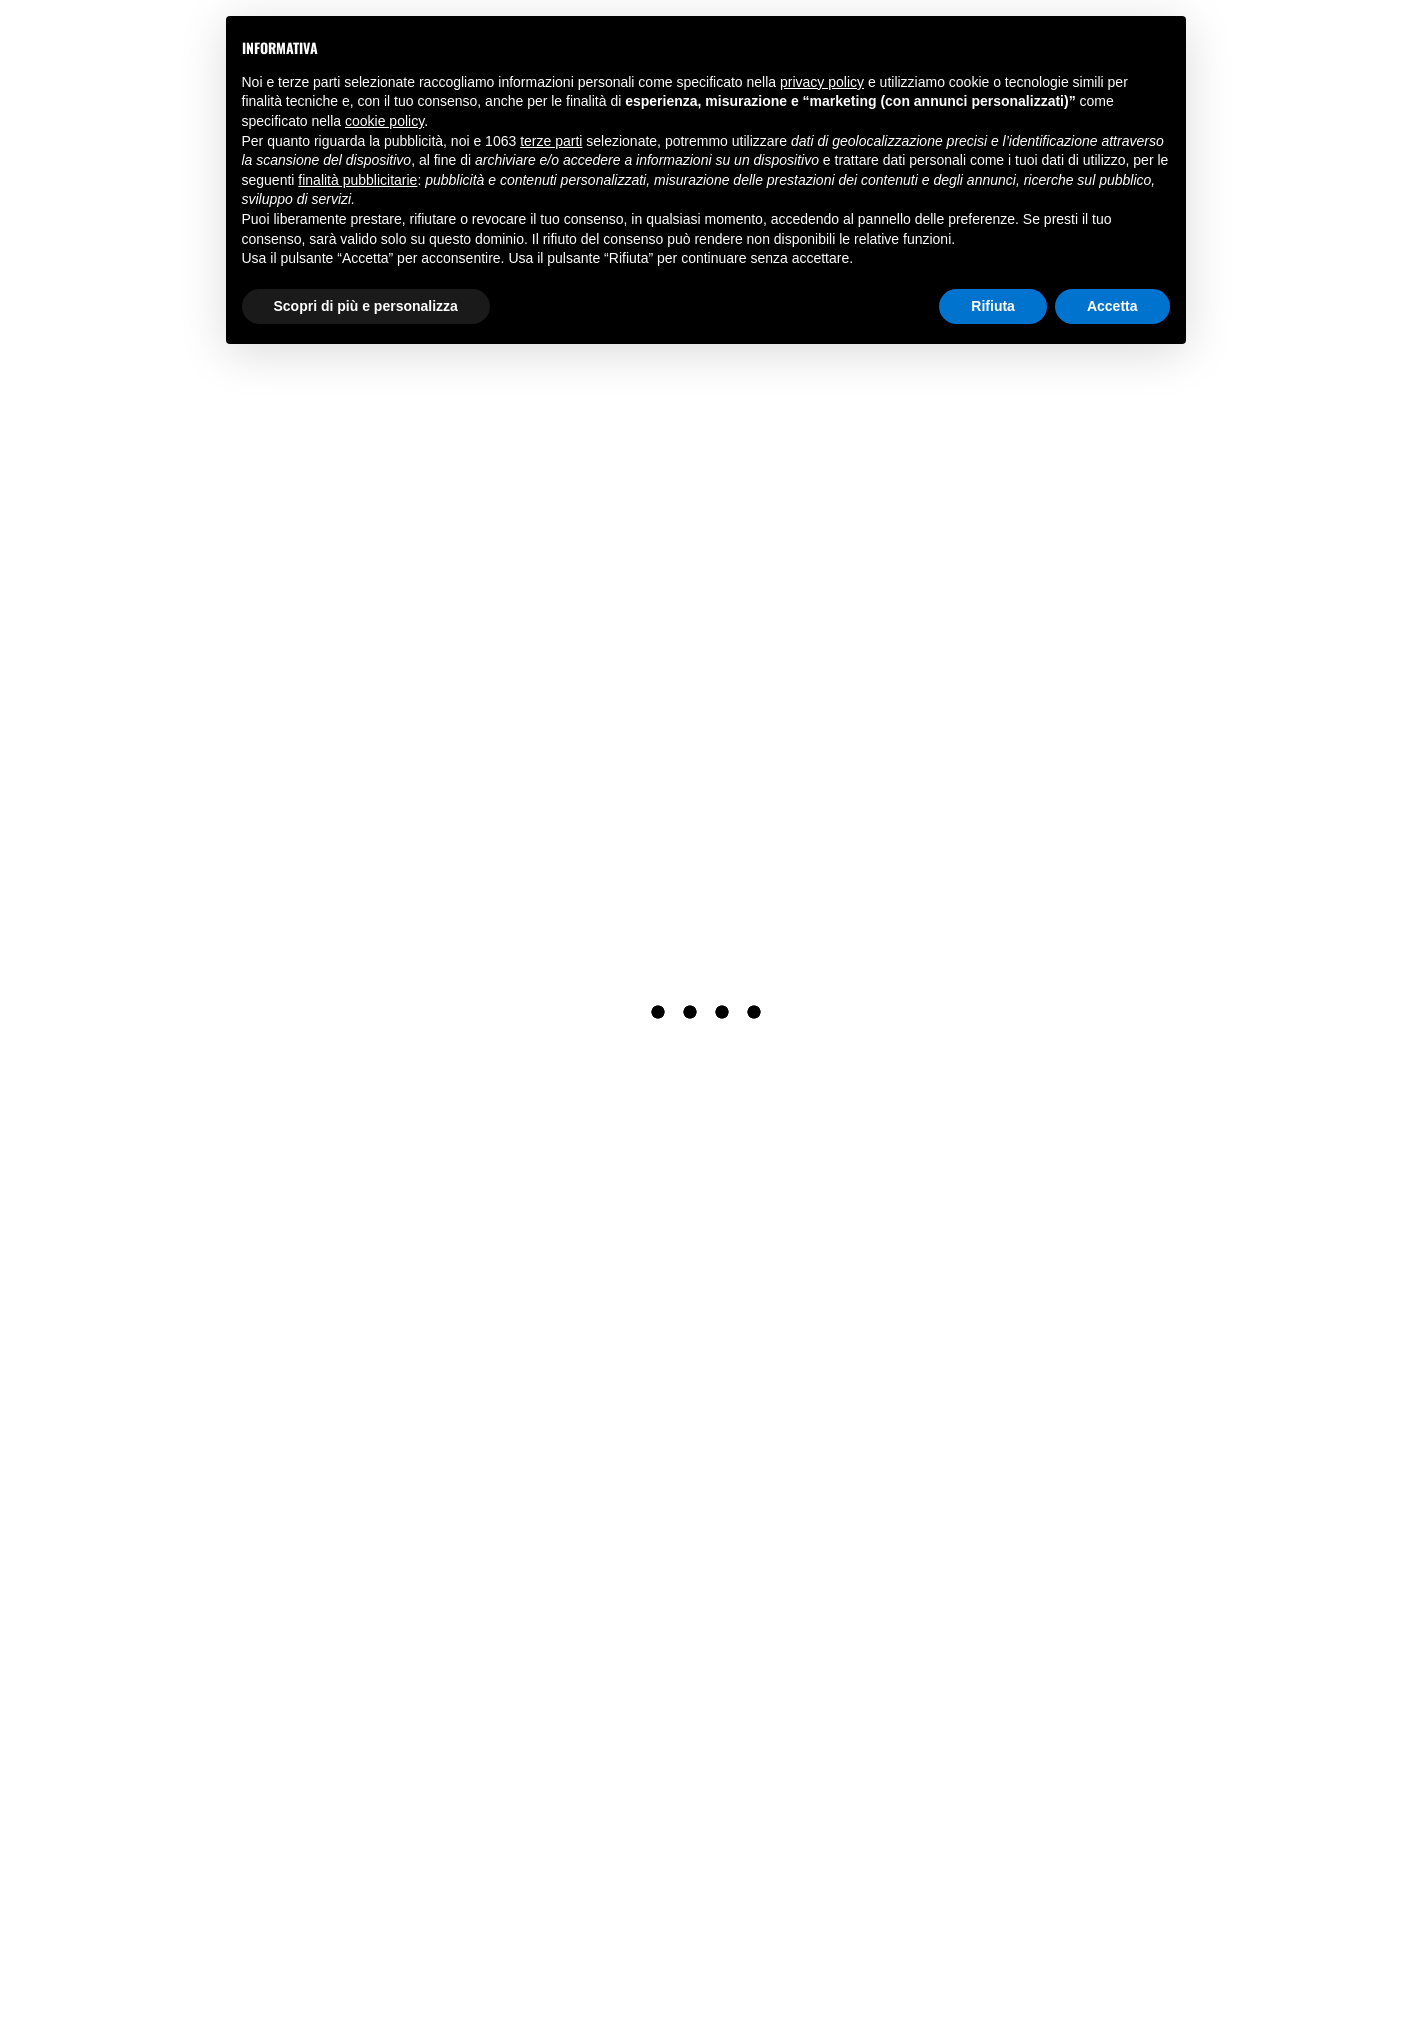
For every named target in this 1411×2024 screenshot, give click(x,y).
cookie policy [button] (384, 121)
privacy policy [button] (822, 82)
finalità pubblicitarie (357, 180)
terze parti (551, 141)
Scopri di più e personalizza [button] (366, 306)
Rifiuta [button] (993, 306)
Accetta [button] (1112, 306)
